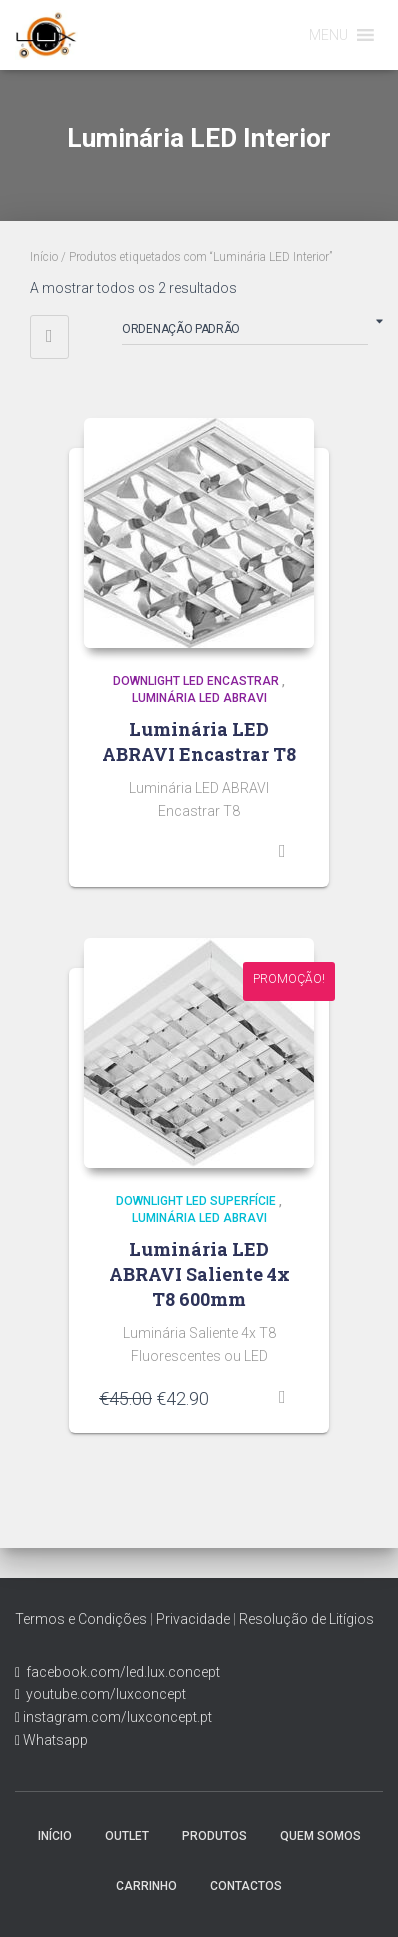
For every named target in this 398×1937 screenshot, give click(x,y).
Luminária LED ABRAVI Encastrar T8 (199, 741)
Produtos (214, 1836)
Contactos (246, 1886)
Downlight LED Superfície (196, 1201)
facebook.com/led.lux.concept (123, 1672)
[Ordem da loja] (245, 333)
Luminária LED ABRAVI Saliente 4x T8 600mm (199, 1274)
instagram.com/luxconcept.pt (116, 1717)
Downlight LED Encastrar (196, 681)
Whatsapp (54, 1740)
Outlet (127, 1836)
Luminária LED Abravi (199, 698)
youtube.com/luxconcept (103, 1694)
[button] (328, 35)
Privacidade (193, 1619)
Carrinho (146, 1886)
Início (44, 257)
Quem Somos (320, 1836)
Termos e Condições (81, 1619)
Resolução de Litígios (306, 1619)
